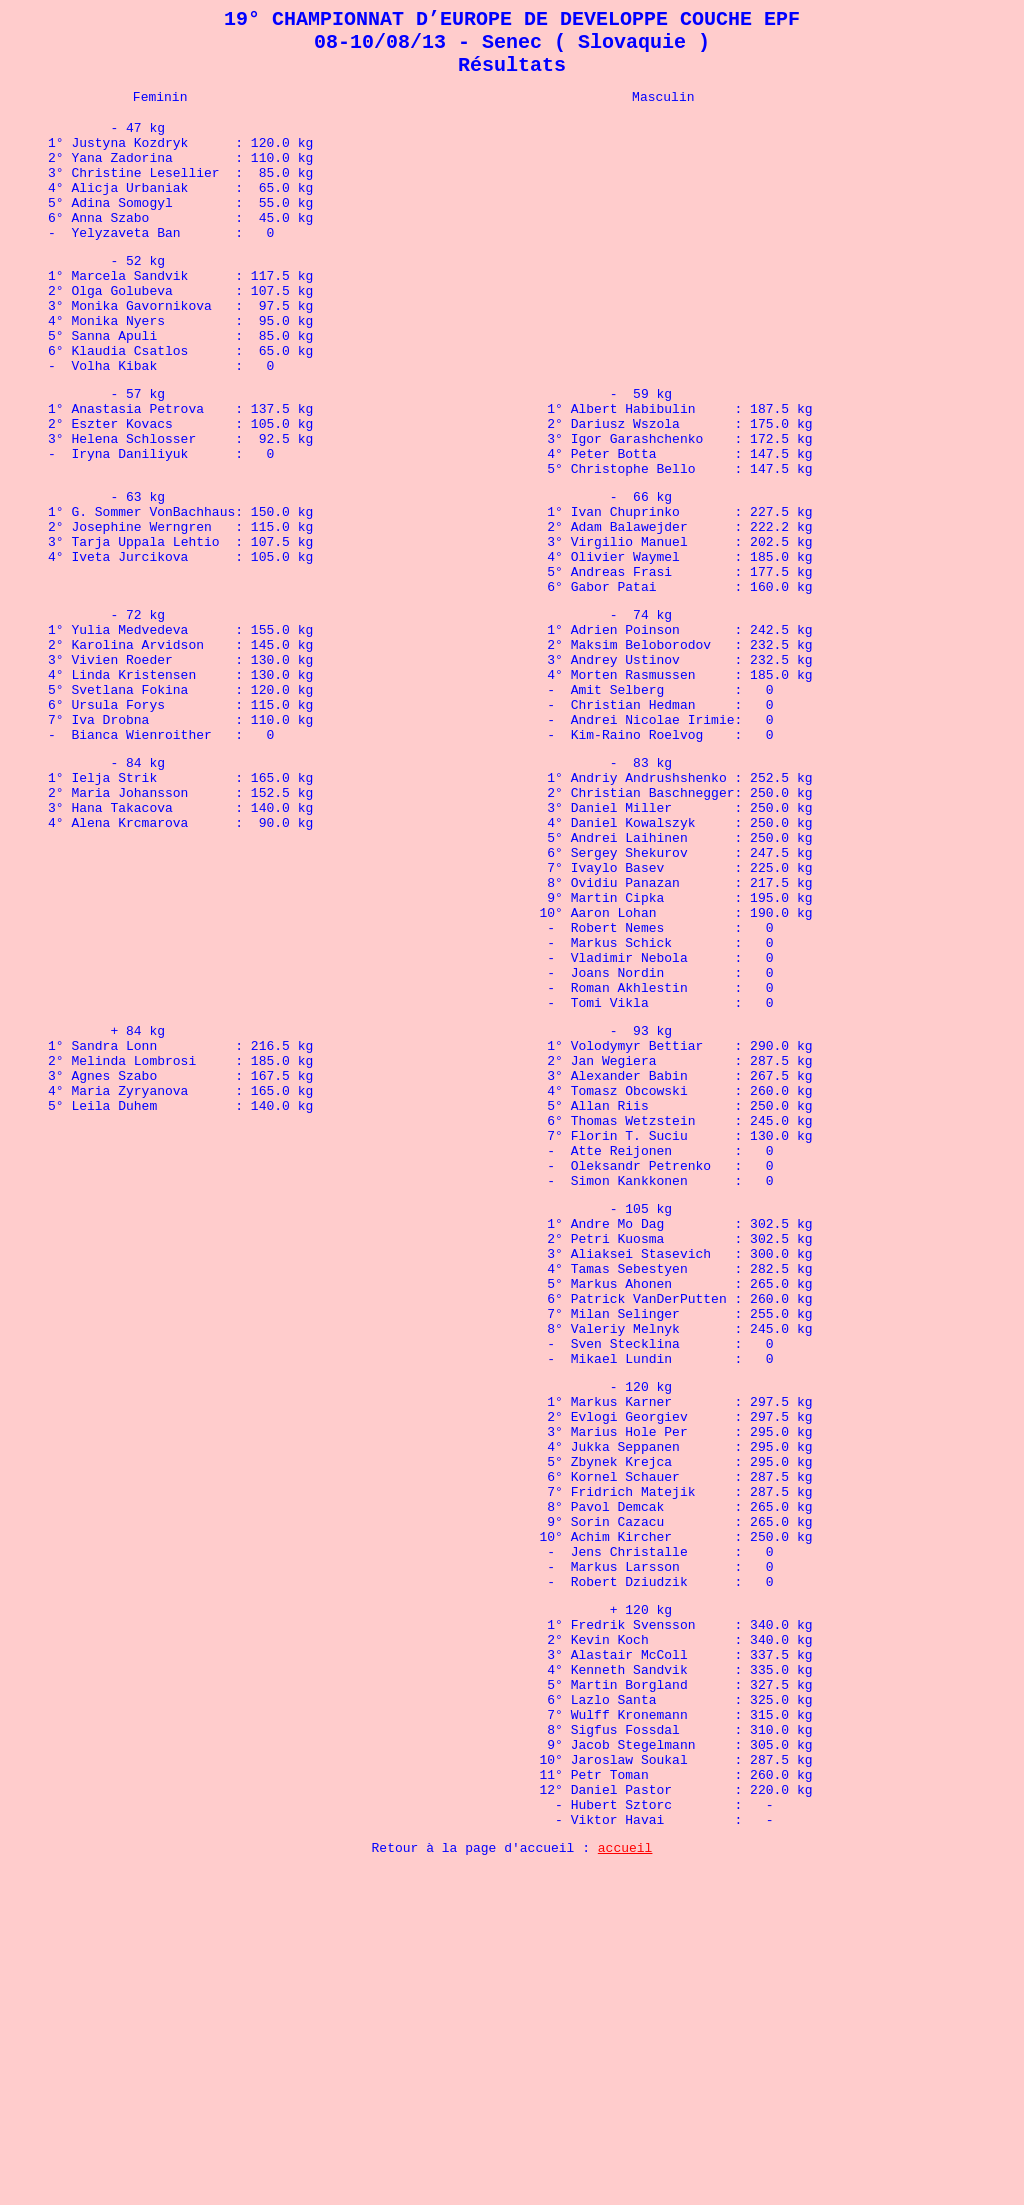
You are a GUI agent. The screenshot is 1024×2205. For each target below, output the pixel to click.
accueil (625, 2181)
